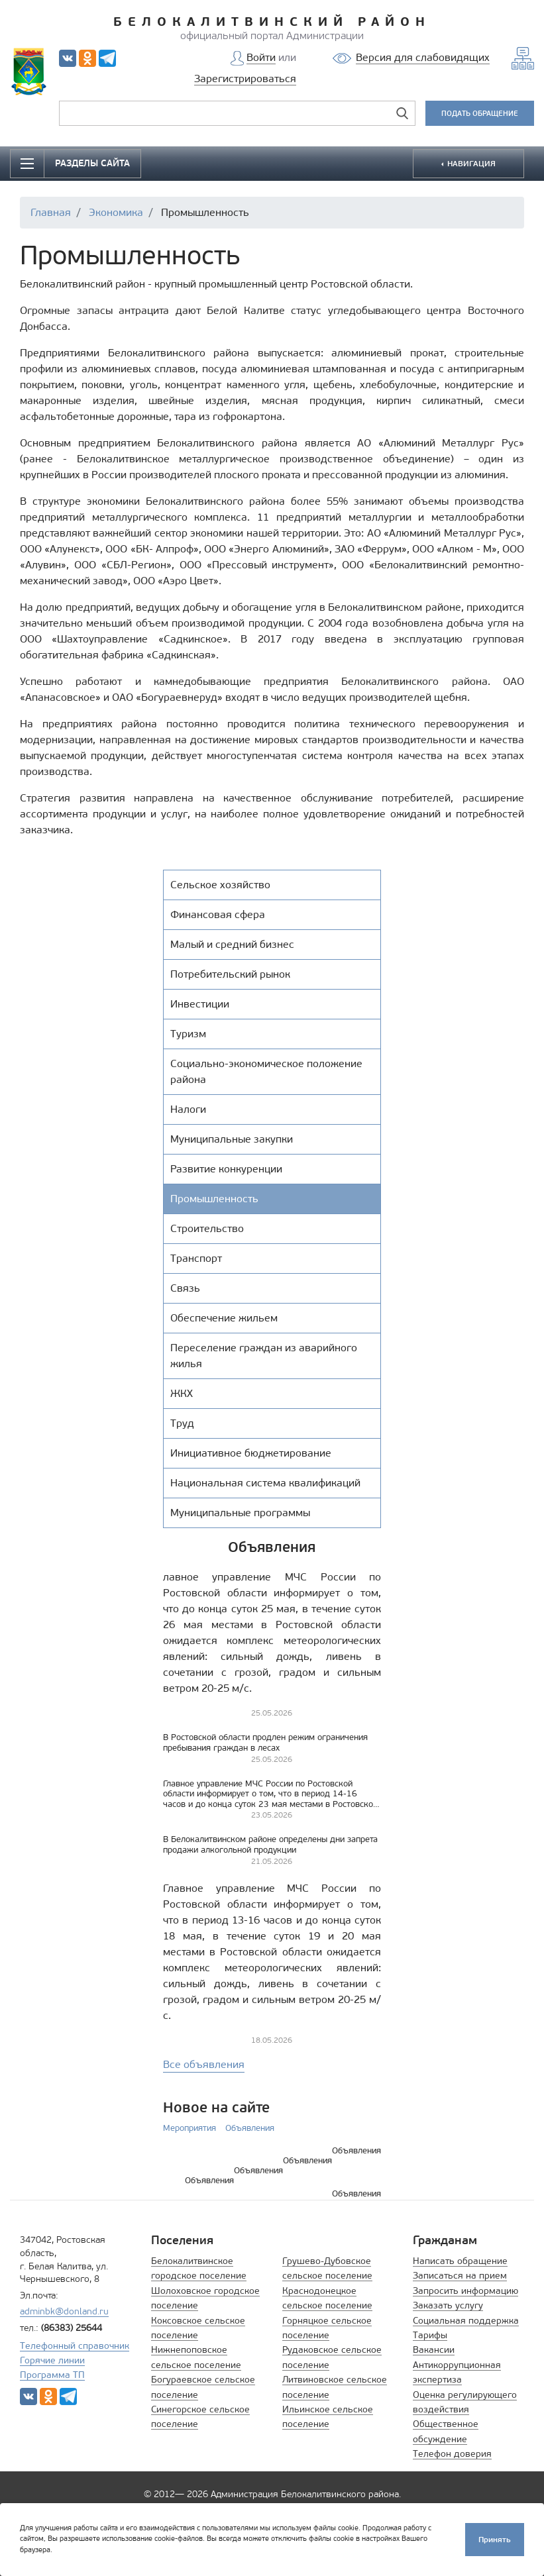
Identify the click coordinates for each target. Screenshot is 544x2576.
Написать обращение (460, 2261)
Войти (261, 57)
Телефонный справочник (74, 2345)
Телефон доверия (452, 2453)
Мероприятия (189, 2128)
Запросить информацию (465, 2290)
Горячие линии (52, 2360)
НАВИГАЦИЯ (470, 163)
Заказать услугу (448, 2305)
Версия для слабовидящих (423, 57)
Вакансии (434, 2349)
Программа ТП (52, 2375)
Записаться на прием (460, 2275)
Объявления (249, 2128)
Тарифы (430, 2335)
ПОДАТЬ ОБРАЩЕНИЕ (479, 113)
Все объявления (204, 2064)
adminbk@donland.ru (64, 2311)
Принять (494, 2539)
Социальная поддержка (466, 2320)
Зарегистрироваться (245, 78)
